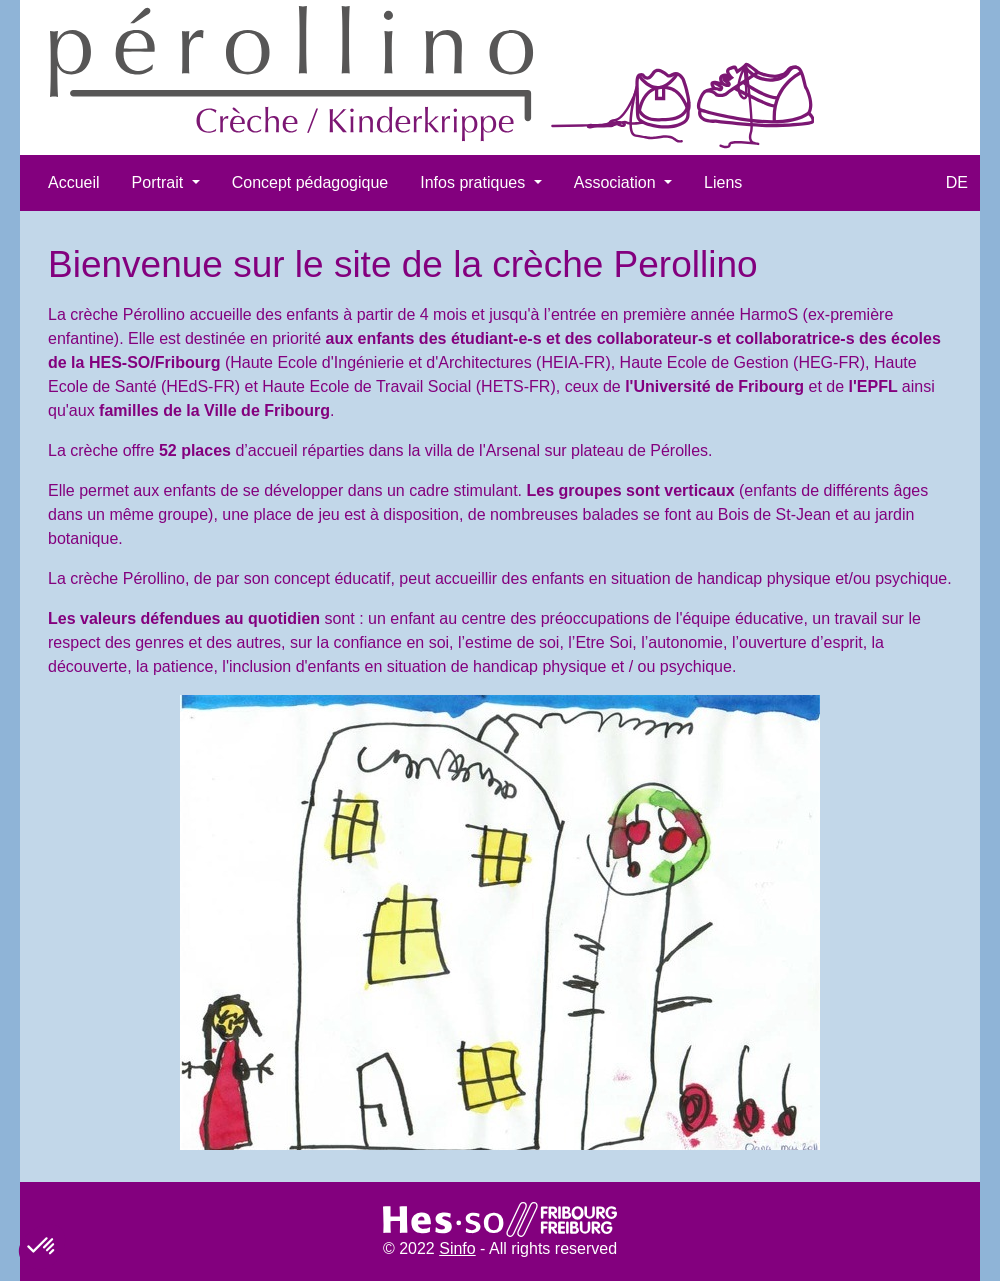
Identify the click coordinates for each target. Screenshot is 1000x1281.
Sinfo (457, 1248)
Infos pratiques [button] (474, 182)
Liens (723, 182)
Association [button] (617, 182)
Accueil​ (74, 182)
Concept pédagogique (310, 182)
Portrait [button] (160, 182)
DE (957, 182)
